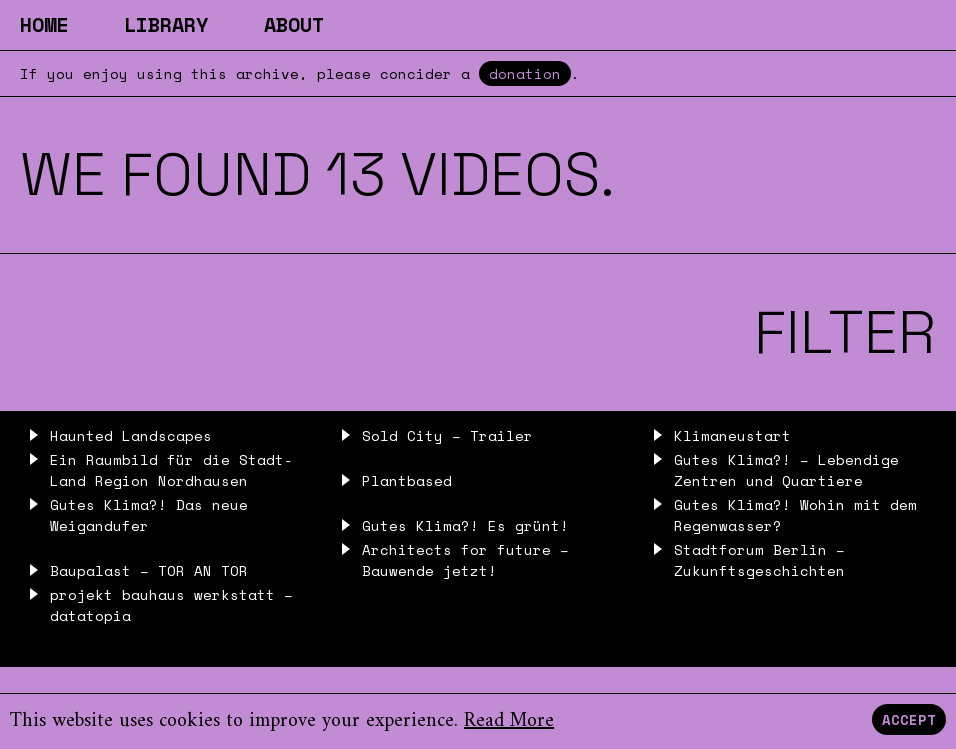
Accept (909, 719)
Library (166, 24)
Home (44, 24)
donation (525, 73)
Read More (509, 721)
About (294, 24)
